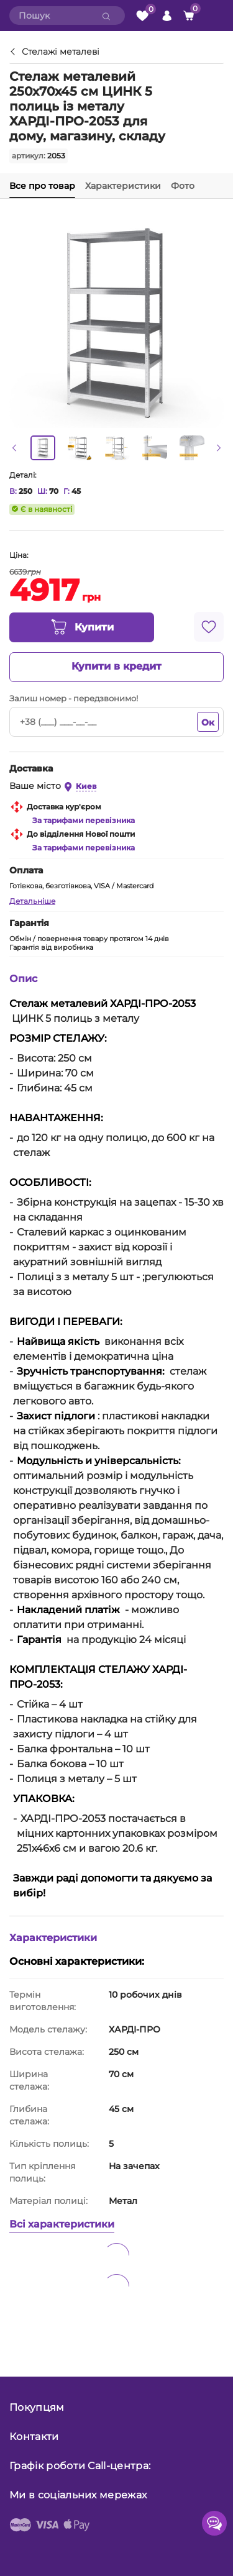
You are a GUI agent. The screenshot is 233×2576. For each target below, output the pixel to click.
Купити (82, 627)
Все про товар (42, 185)
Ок (207, 722)
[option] (43, 447)
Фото (182, 185)
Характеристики (123, 185)
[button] (14, 448)
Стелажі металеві (60, 52)
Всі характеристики (61, 2224)
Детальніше (32, 901)
